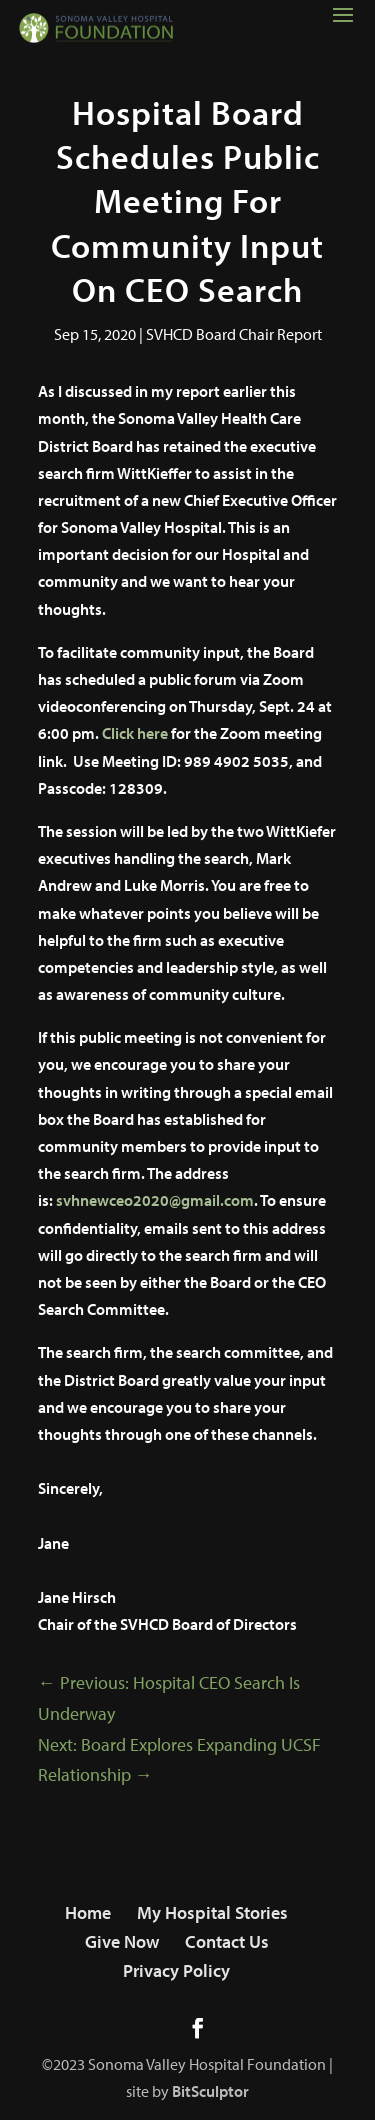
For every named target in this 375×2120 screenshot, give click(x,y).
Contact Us (227, 1941)
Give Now (122, 1941)
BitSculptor (210, 2091)
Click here (135, 733)
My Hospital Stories (212, 1912)
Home (88, 1912)
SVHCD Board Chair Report (234, 334)
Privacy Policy (176, 1970)
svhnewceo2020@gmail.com (155, 1200)
